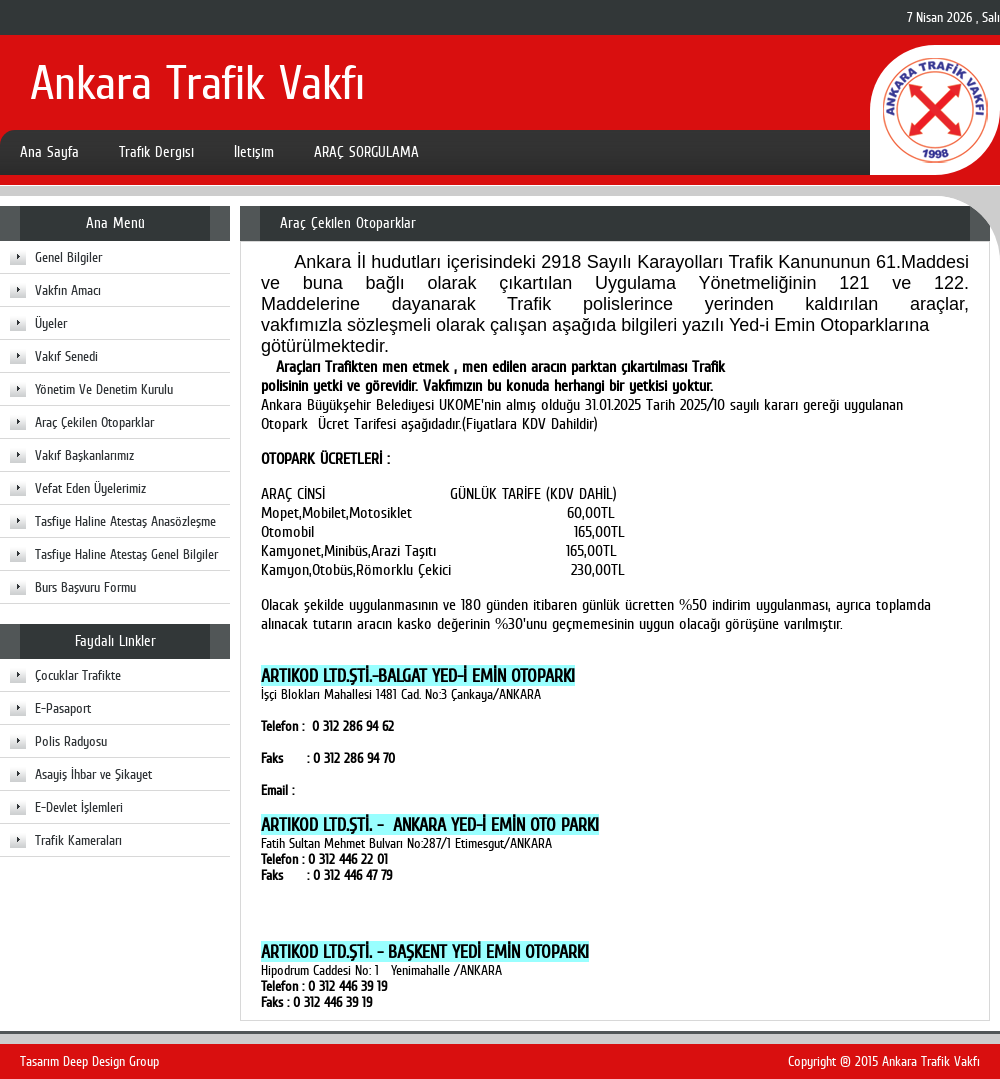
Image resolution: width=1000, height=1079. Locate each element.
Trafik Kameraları (78, 840)
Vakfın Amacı (68, 290)
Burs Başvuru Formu (85, 587)
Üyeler (51, 323)
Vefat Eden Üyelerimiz (90, 488)
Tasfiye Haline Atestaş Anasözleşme (125, 521)
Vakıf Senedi (66, 356)
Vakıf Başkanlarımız (84, 455)
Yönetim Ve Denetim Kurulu (104, 389)
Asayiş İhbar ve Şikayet (93, 774)
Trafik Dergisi (156, 152)
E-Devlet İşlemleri (79, 807)
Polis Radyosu (71, 741)
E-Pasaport (63, 708)
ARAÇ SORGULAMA (366, 152)
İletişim (254, 152)
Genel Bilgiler (68, 257)
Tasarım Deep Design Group (89, 1061)
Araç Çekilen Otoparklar (94, 422)
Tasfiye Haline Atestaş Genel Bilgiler (126, 554)
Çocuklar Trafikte (78, 675)
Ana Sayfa (49, 152)
